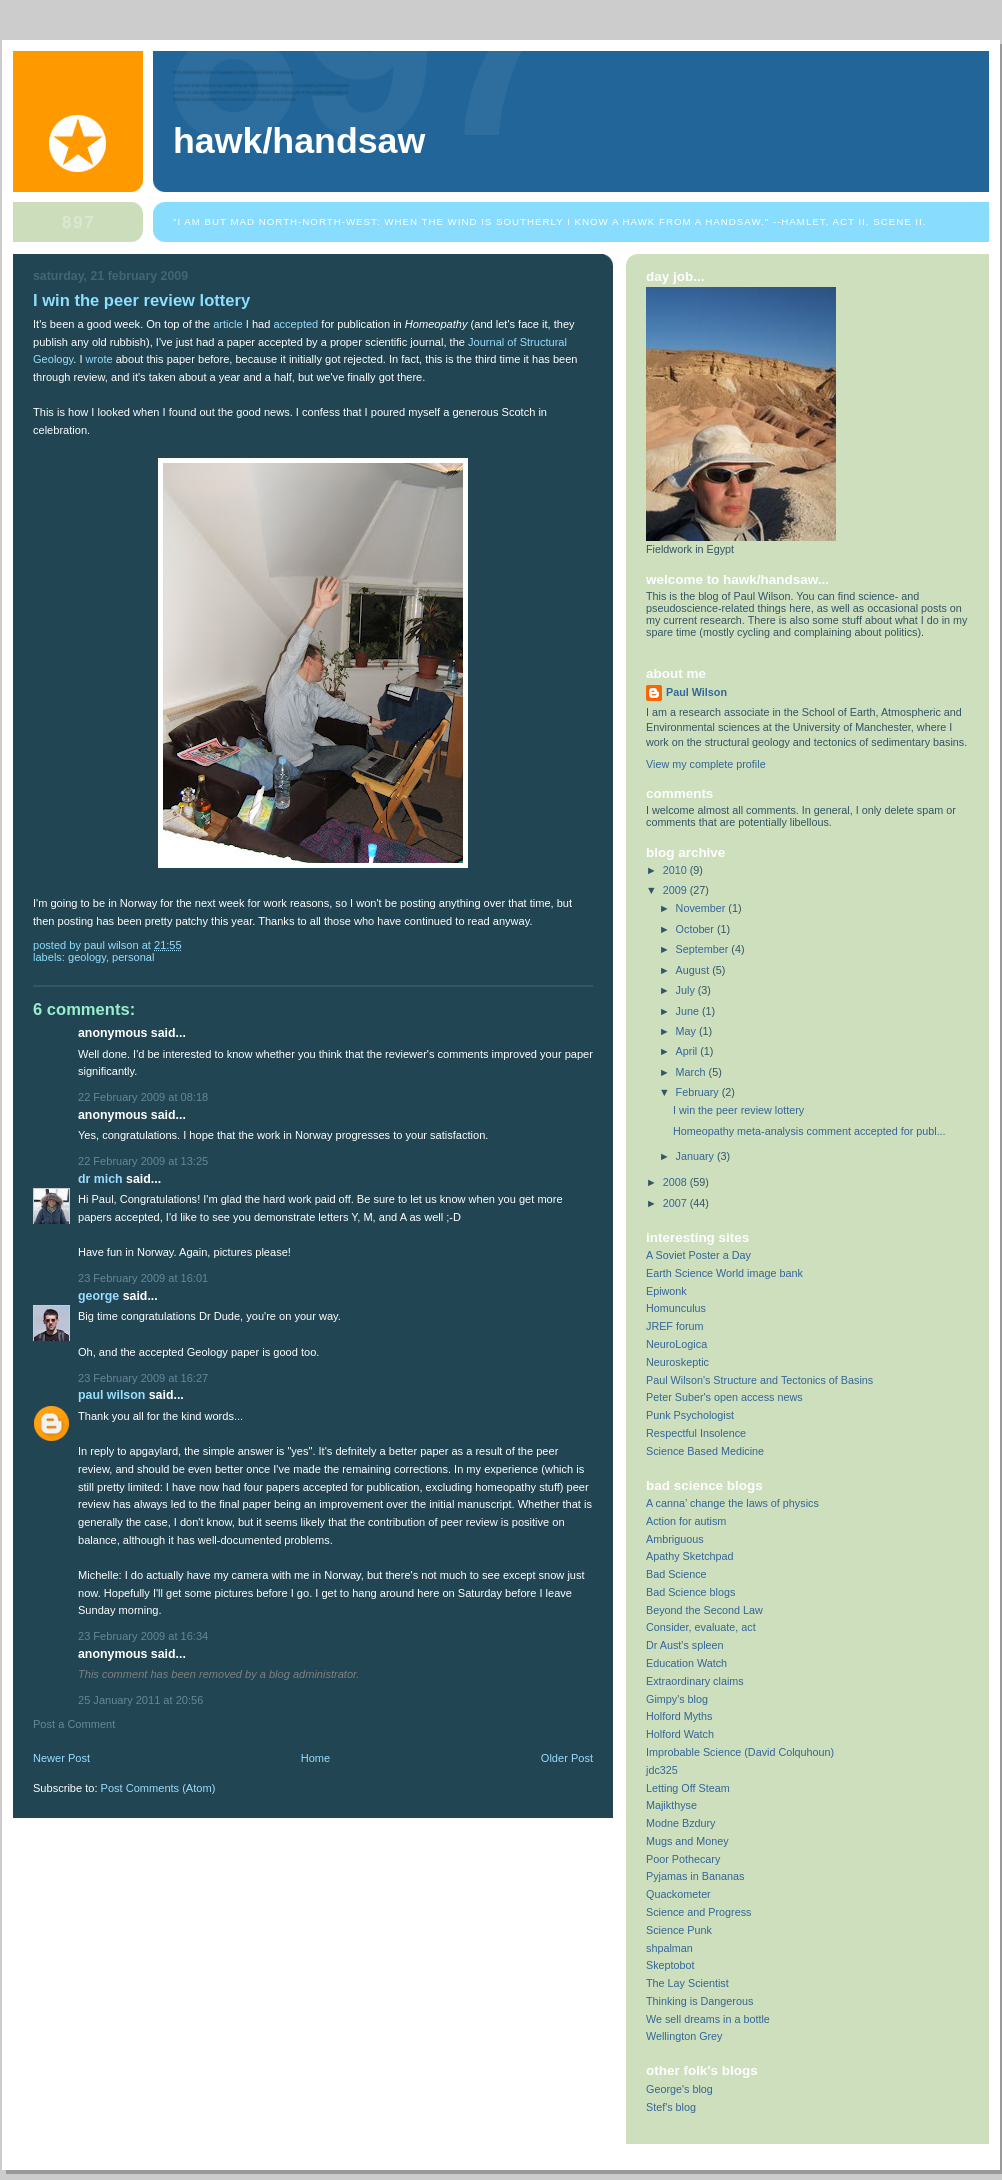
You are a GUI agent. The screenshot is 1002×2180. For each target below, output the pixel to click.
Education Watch (686, 1663)
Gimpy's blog (677, 1699)
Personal (133, 957)
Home (315, 1758)
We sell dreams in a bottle (708, 2019)
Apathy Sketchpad (690, 1556)
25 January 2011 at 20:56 (140, 1700)
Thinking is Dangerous (699, 2001)
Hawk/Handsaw (299, 141)
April (688, 1051)
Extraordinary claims (695, 1681)
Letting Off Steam (688, 1788)
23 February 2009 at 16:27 (143, 1378)
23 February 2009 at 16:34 (143, 1636)
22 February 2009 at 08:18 (143, 1097)
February (699, 1092)
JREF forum (675, 1326)
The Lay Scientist (687, 1983)
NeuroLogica (676, 1344)
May (687, 1031)
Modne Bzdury (681, 1823)
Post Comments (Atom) (158, 1788)
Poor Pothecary (683, 1859)
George (98, 1296)
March (692, 1072)
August (694, 970)
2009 (676, 890)
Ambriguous (675, 1539)
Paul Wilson (111, 1395)
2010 (676, 870)
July (687, 990)
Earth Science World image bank (724, 1273)
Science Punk (679, 1930)
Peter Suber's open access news (724, 1397)
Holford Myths (679, 1716)
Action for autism (686, 1521)
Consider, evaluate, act (701, 1627)
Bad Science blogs (690, 1592)
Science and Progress (698, 1912)
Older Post (567, 1758)
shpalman (669, 1948)
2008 (676, 1182)
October (696, 929)
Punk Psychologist (690, 1415)
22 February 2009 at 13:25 (143, 1161)
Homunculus (676, 1308)
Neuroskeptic (677, 1362)
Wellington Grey (684, 2036)
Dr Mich (100, 1179)
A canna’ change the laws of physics (732, 1503)
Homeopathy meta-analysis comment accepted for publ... (809, 1131)
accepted (295, 324)
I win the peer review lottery (738, 1110)
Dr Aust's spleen (685, 1645)
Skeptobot (670, 1965)
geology (87, 957)
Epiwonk (666, 1291)
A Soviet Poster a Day (698, 1255)
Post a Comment (74, 1724)
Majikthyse (671, 1805)
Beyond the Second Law (704, 1610)
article (227, 324)
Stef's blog (671, 2107)
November (702, 908)
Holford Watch (680, 1734)
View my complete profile (706, 764)
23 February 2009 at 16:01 (143, 1278)
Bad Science (676, 1574)
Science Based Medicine (705, 1451)
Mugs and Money (687, 1841)
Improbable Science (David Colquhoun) (740, 1752)
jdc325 (662, 1770)
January (696, 1156)
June (689, 1011)
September (704, 949)
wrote (99, 359)
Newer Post (61, 1758)
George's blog (679, 2089)
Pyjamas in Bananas (695, 1876)
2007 (676, 1203)
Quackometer (678, 1894)
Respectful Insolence (696, 1433)
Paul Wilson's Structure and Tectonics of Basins (759, 1380)
